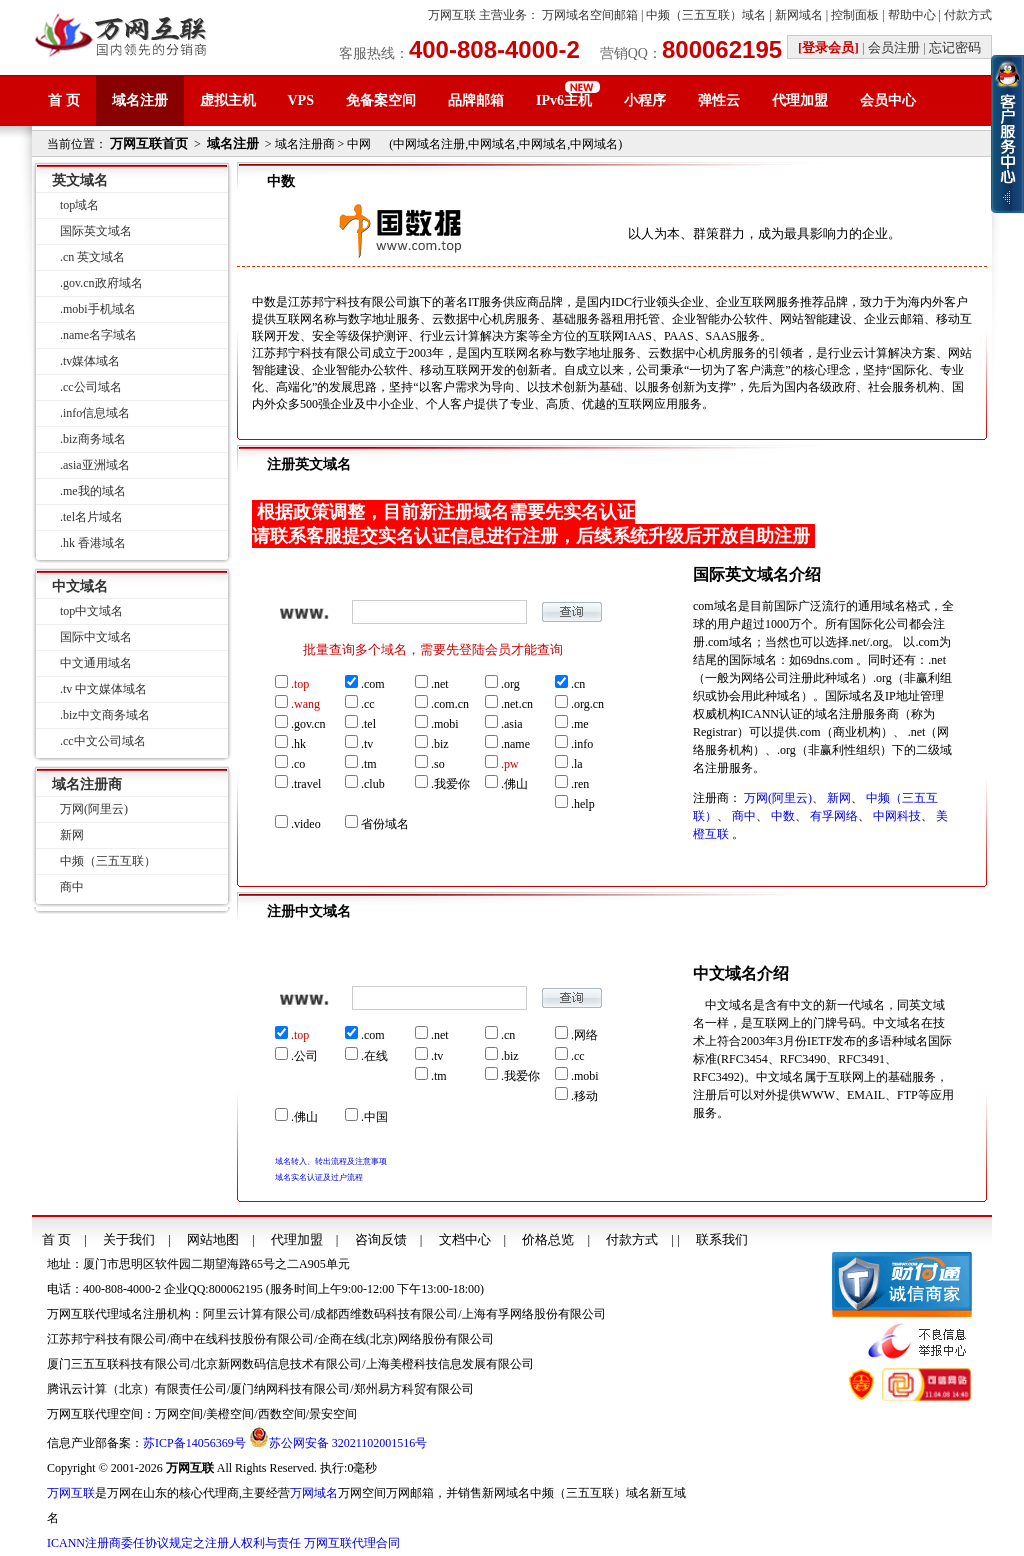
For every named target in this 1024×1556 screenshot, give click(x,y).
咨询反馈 (381, 1239)
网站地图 (213, 1239)
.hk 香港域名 (93, 543)
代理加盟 (800, 100)
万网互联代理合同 (352, 1543)
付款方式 (968, 15)
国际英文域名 (96, 231)
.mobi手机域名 (98, 309)
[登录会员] (828, 47)
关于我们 (129, 1239)
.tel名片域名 (91, 517)
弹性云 (719, 100)
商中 (744, 816)
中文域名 (80, 586)
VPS (301, 100)
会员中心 (888, 100)
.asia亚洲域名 (95, 465)
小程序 (645, 100)
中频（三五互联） (108, 861)
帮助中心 (912, 15)
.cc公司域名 (91, 387)
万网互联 (452, 15)
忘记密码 (955, 47)
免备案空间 (381, 100)
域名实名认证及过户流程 (319, 1177)
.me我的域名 (93, 491)
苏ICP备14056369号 (194, 1443)
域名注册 (140, 100)
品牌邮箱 (476, 100)
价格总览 (548, 1239)
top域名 (79, 205)
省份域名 (377, 823)
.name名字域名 (98, 335)
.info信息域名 (95, 413)
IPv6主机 (564, 100)
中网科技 (897, 816)
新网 (839, 798)
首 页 (64, 100)
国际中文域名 (96, 637)
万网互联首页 (149, 143)
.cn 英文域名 (92, 257)
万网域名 (314, 1493)
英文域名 (80, 180)
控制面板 (855, 15)
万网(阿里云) (778, 798)
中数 (783, 816)
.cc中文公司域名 (103, 741)
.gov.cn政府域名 (101, 283)
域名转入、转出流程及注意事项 (331, 1161)
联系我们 (722, 1239)
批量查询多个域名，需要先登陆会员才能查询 (433, 649)
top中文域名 (91, 611)
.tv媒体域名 (90, 361)
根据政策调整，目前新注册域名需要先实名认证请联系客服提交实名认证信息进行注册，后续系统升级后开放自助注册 (531, 524)
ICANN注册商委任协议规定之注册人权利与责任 (174, 1543)
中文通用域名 (96, 663)
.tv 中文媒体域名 (103, 689)
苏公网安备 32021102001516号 (348, 1443)
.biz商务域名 (93, 439)
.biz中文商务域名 (105, 715)
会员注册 (894, 47)
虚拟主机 (228, 100)
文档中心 (465, 1239)
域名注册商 (87, 784)
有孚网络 (834, 816)
